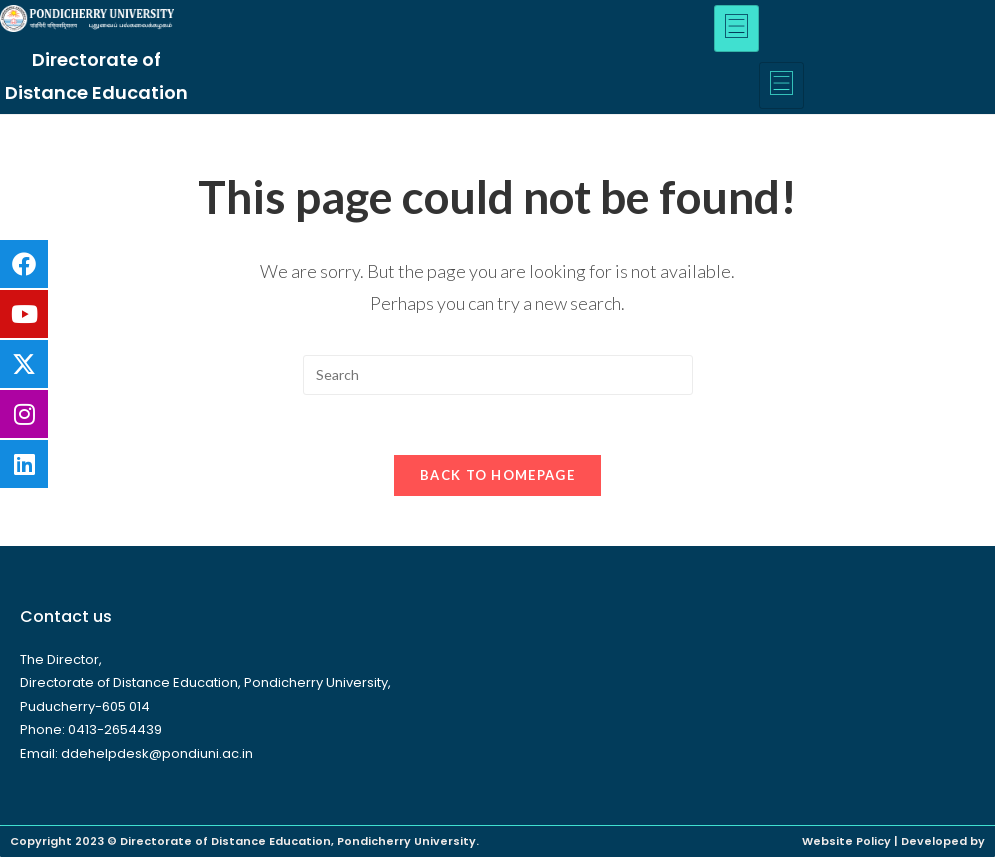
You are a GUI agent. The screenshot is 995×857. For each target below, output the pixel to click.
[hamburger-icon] (736, 28)
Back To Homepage (497, 475)
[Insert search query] (498, 375)
